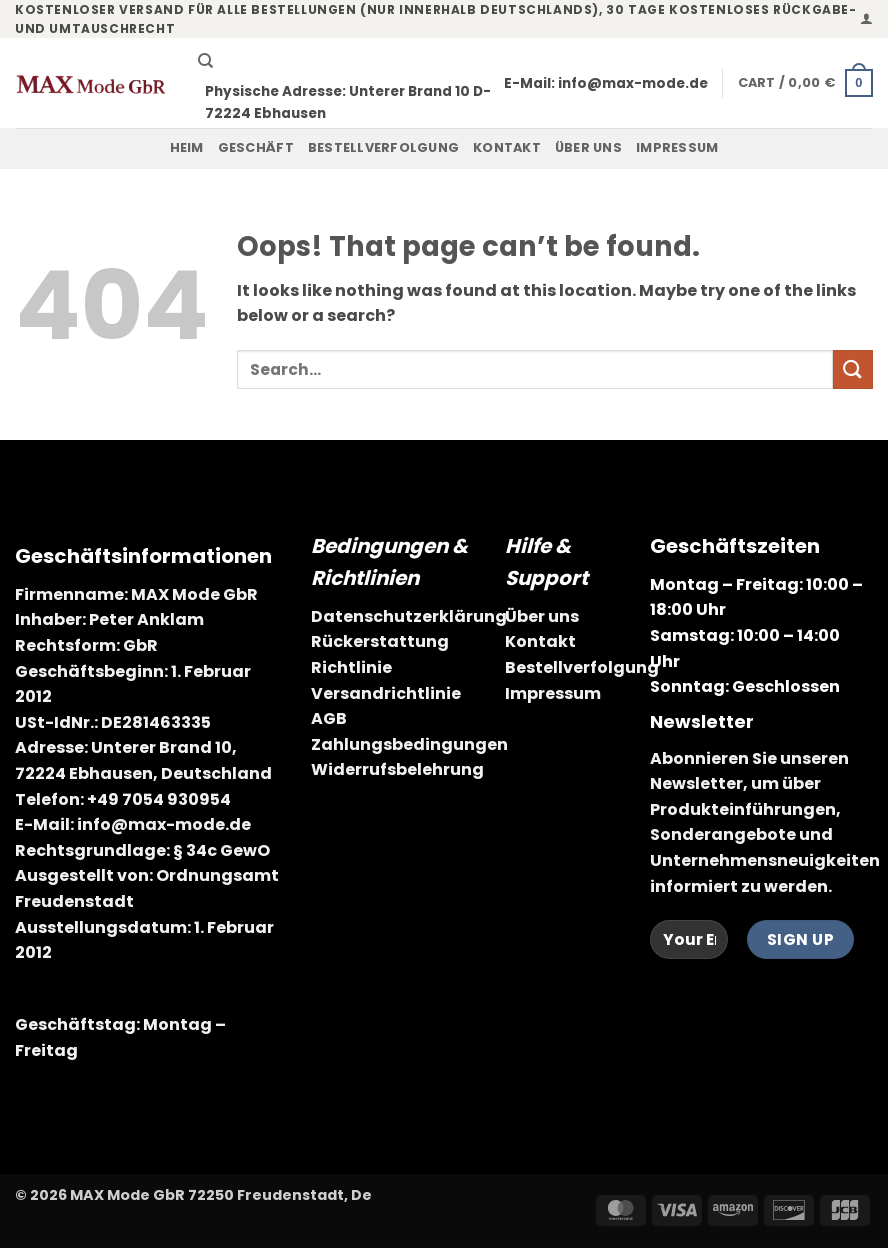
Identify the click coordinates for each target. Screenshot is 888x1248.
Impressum (677, 147)
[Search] (205, 61)
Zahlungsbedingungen (409, 744)
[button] (866, 18)
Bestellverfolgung (383, 147)
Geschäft (256, 147)
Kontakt (507, 147)
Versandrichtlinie (386, 693)
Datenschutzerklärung (409, 616)
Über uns (588, 147)
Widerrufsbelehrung (397, 769)
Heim (187, 147)
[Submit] (853, 369)
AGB (329, 718)
